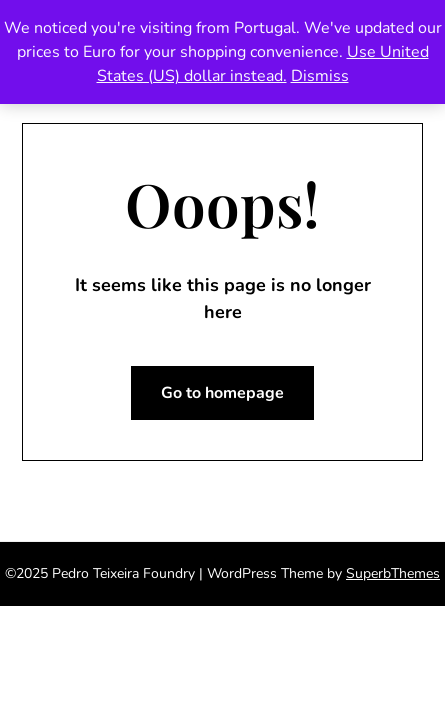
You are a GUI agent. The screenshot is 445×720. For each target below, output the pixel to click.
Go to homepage (222, 393)
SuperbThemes (393, 573)
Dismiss (320, 76)
